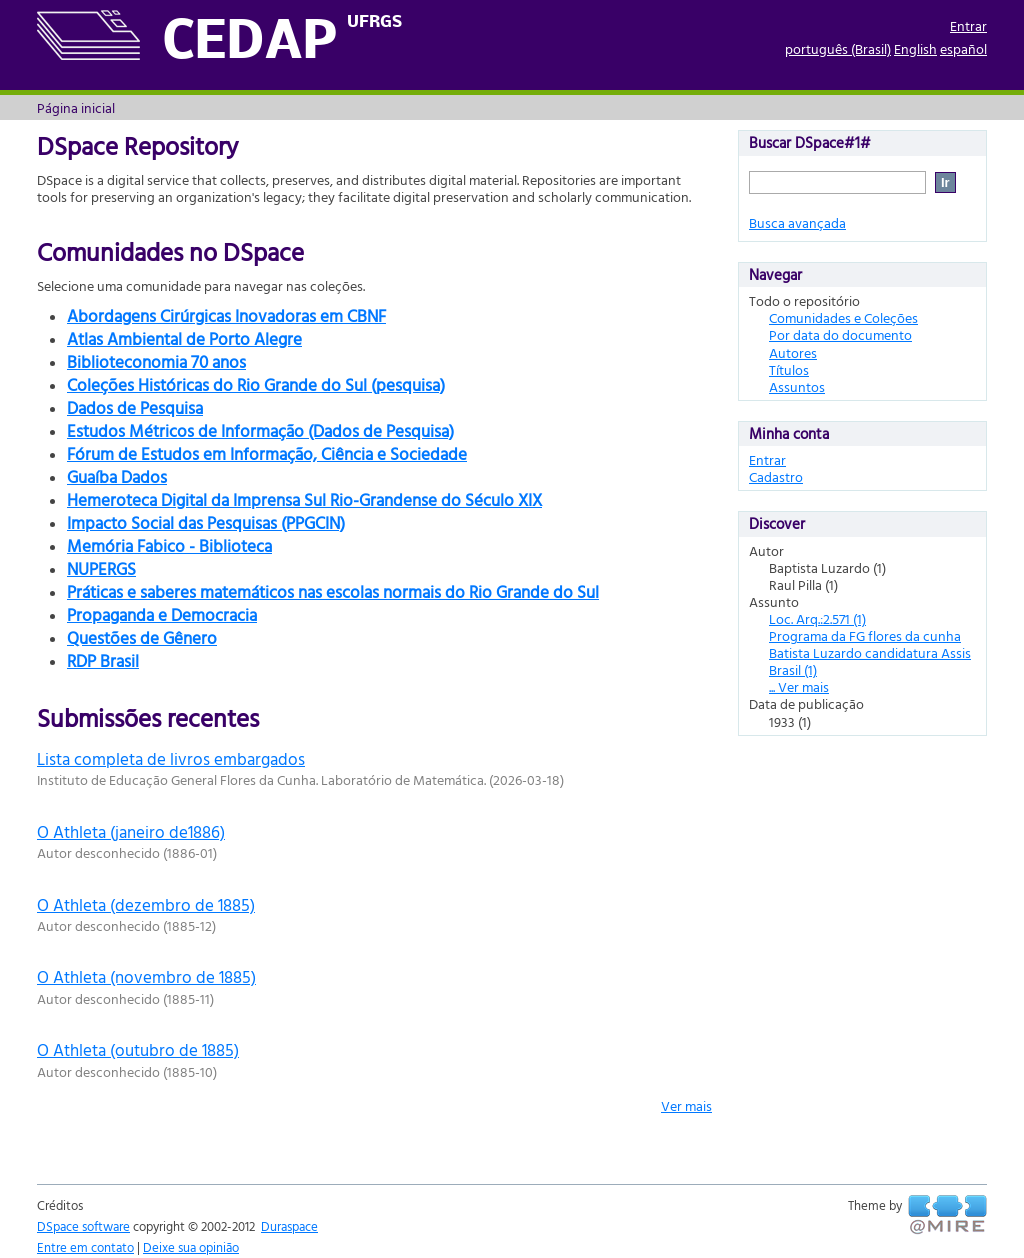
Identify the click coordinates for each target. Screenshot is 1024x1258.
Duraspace (289, 1226)
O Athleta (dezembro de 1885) (146, 904)
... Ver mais (799, 686)
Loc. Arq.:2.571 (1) (817, 618)
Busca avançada (797, 222)
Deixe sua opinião (191, 1247)
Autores (793, 352)
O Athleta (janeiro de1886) (131, 831)
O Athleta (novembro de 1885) (146, 976)
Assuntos (797, 386)
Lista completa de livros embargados (171, 758)
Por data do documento (840, 334)
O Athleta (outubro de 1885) (138, 1049)
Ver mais (686, 1105)
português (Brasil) (838, 48)
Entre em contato (85, 1247)
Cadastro (776, 476)
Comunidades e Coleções (843, 317)
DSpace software (83, 1226)
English (915, 48)
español (963, 48)
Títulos (789, 369)
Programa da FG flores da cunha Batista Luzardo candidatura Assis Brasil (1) (870, 652)
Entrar (968, 25)
